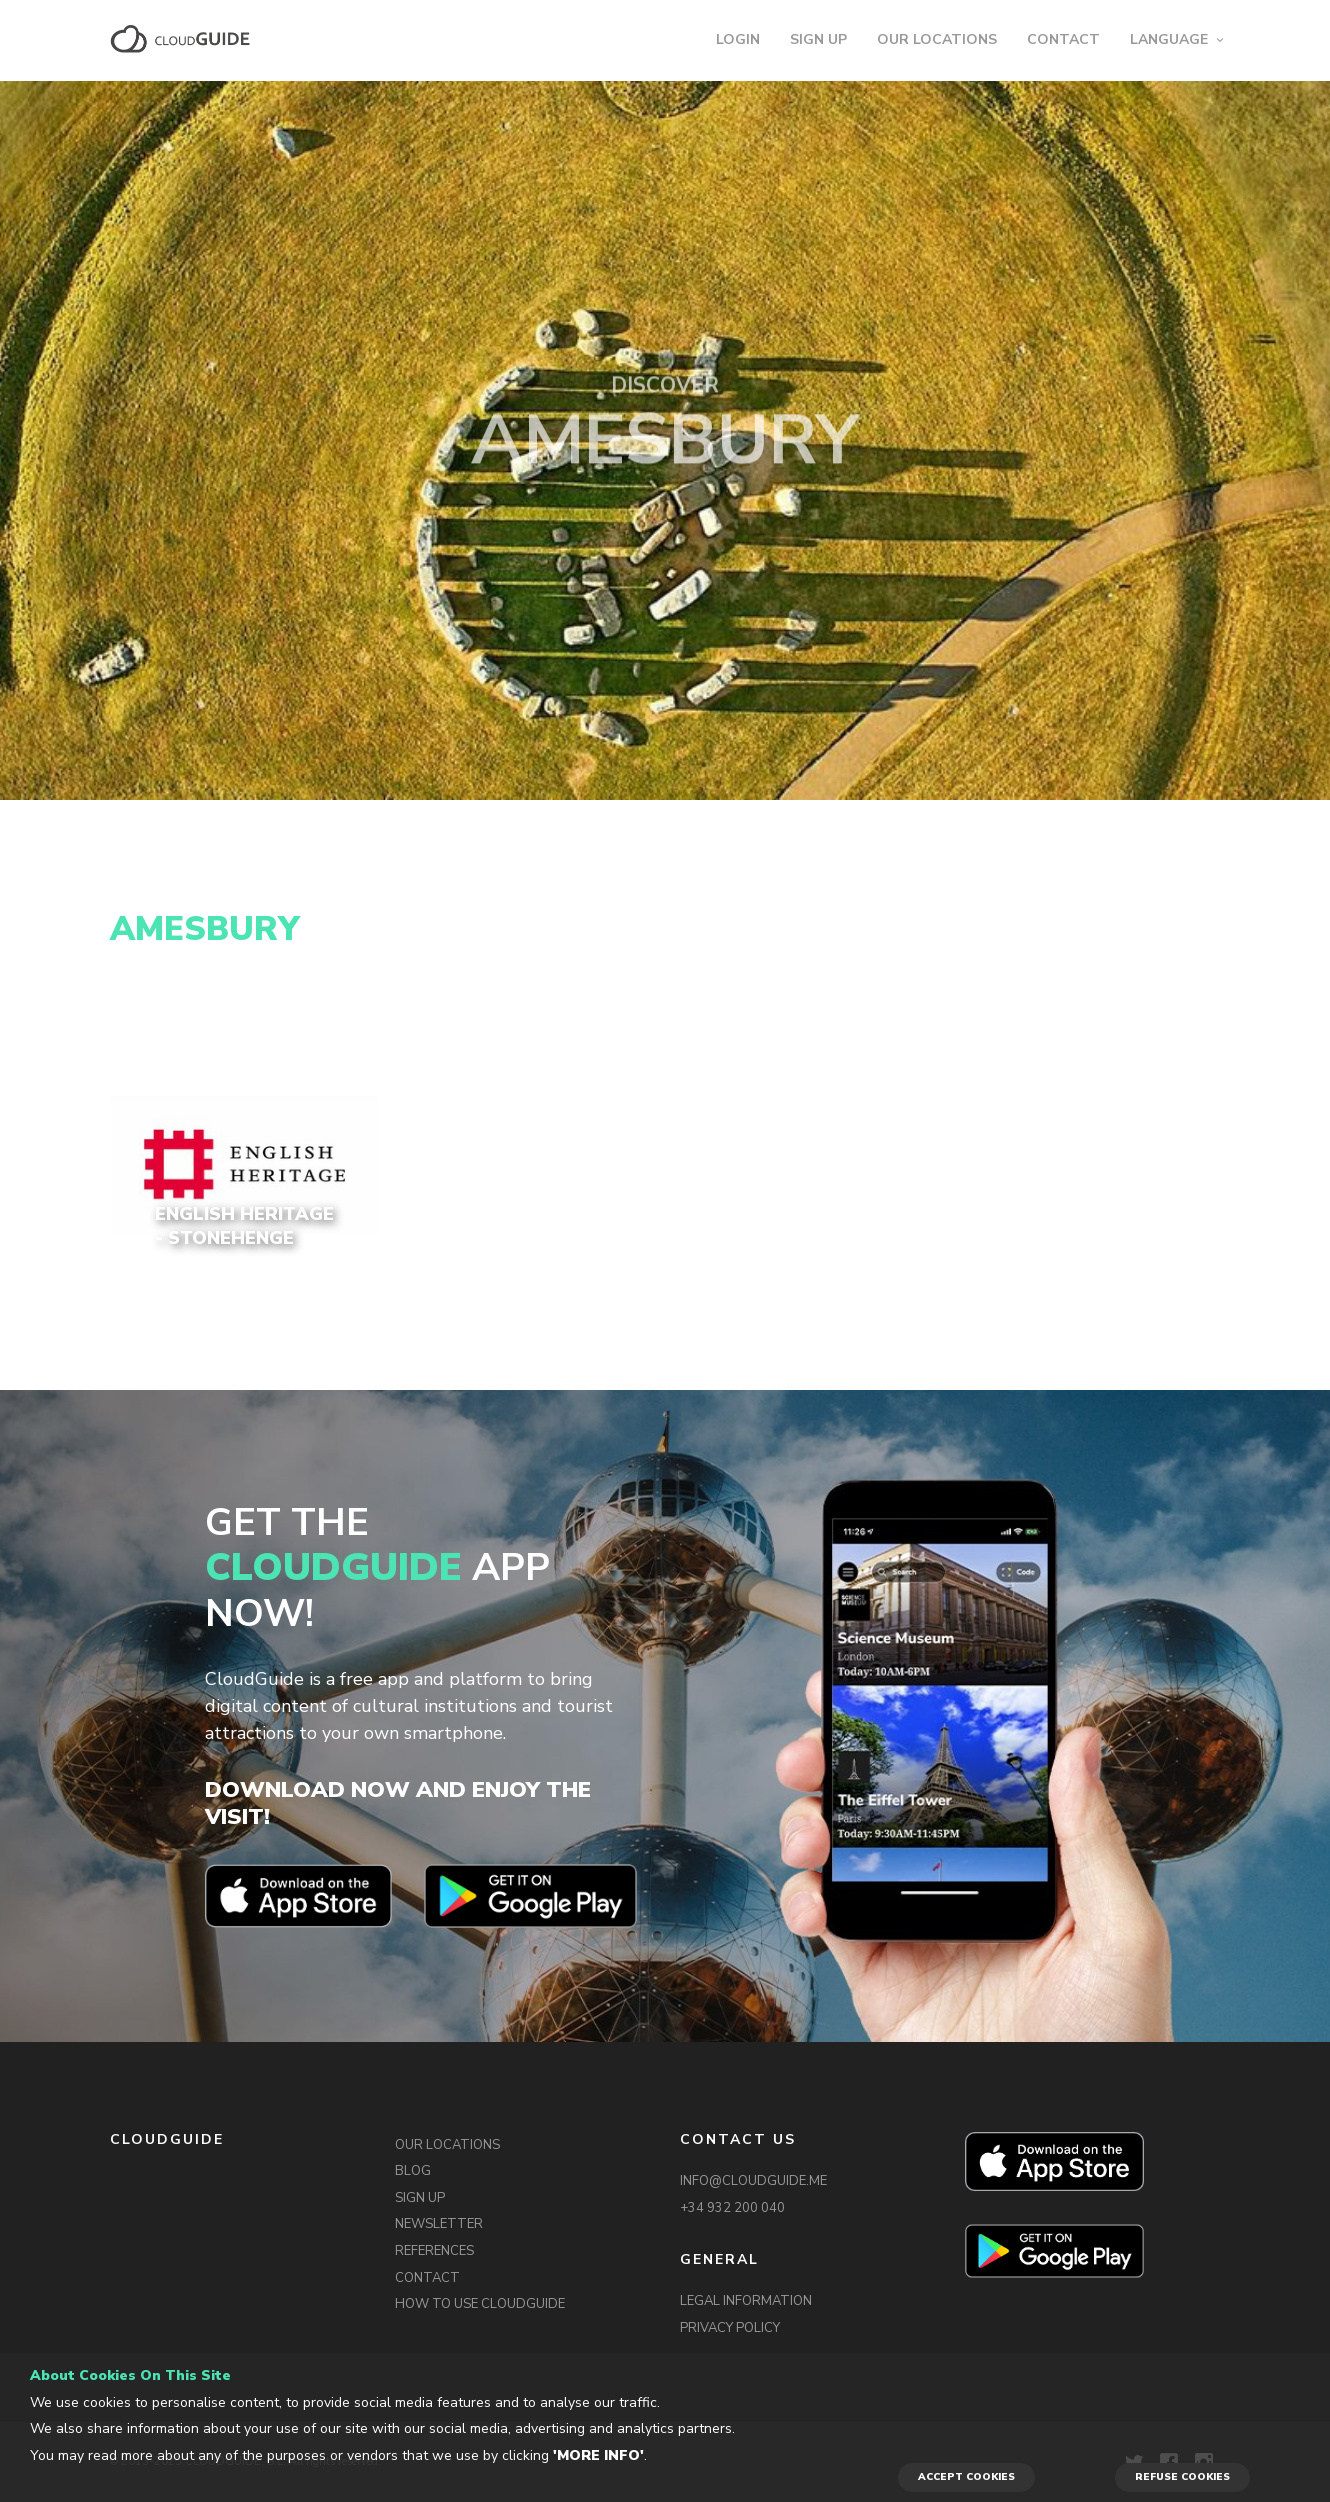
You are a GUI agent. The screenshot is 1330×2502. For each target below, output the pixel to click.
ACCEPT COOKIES (966, 2477)
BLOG (413, 2171)
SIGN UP (818, 39)
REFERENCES (434, 2251)
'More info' (598, 2455)
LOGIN (738, 39)
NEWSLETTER (439, 2224)
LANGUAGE (1169, 39)
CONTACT (1063, 39)
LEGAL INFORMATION (746, 2301)
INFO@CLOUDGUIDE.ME (753, 2181)
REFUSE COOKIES (1182, 2477)
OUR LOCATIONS (937, 39)
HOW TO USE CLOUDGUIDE (480, 2304)
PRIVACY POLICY (730, 2328)
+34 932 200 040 (732, 2208)
